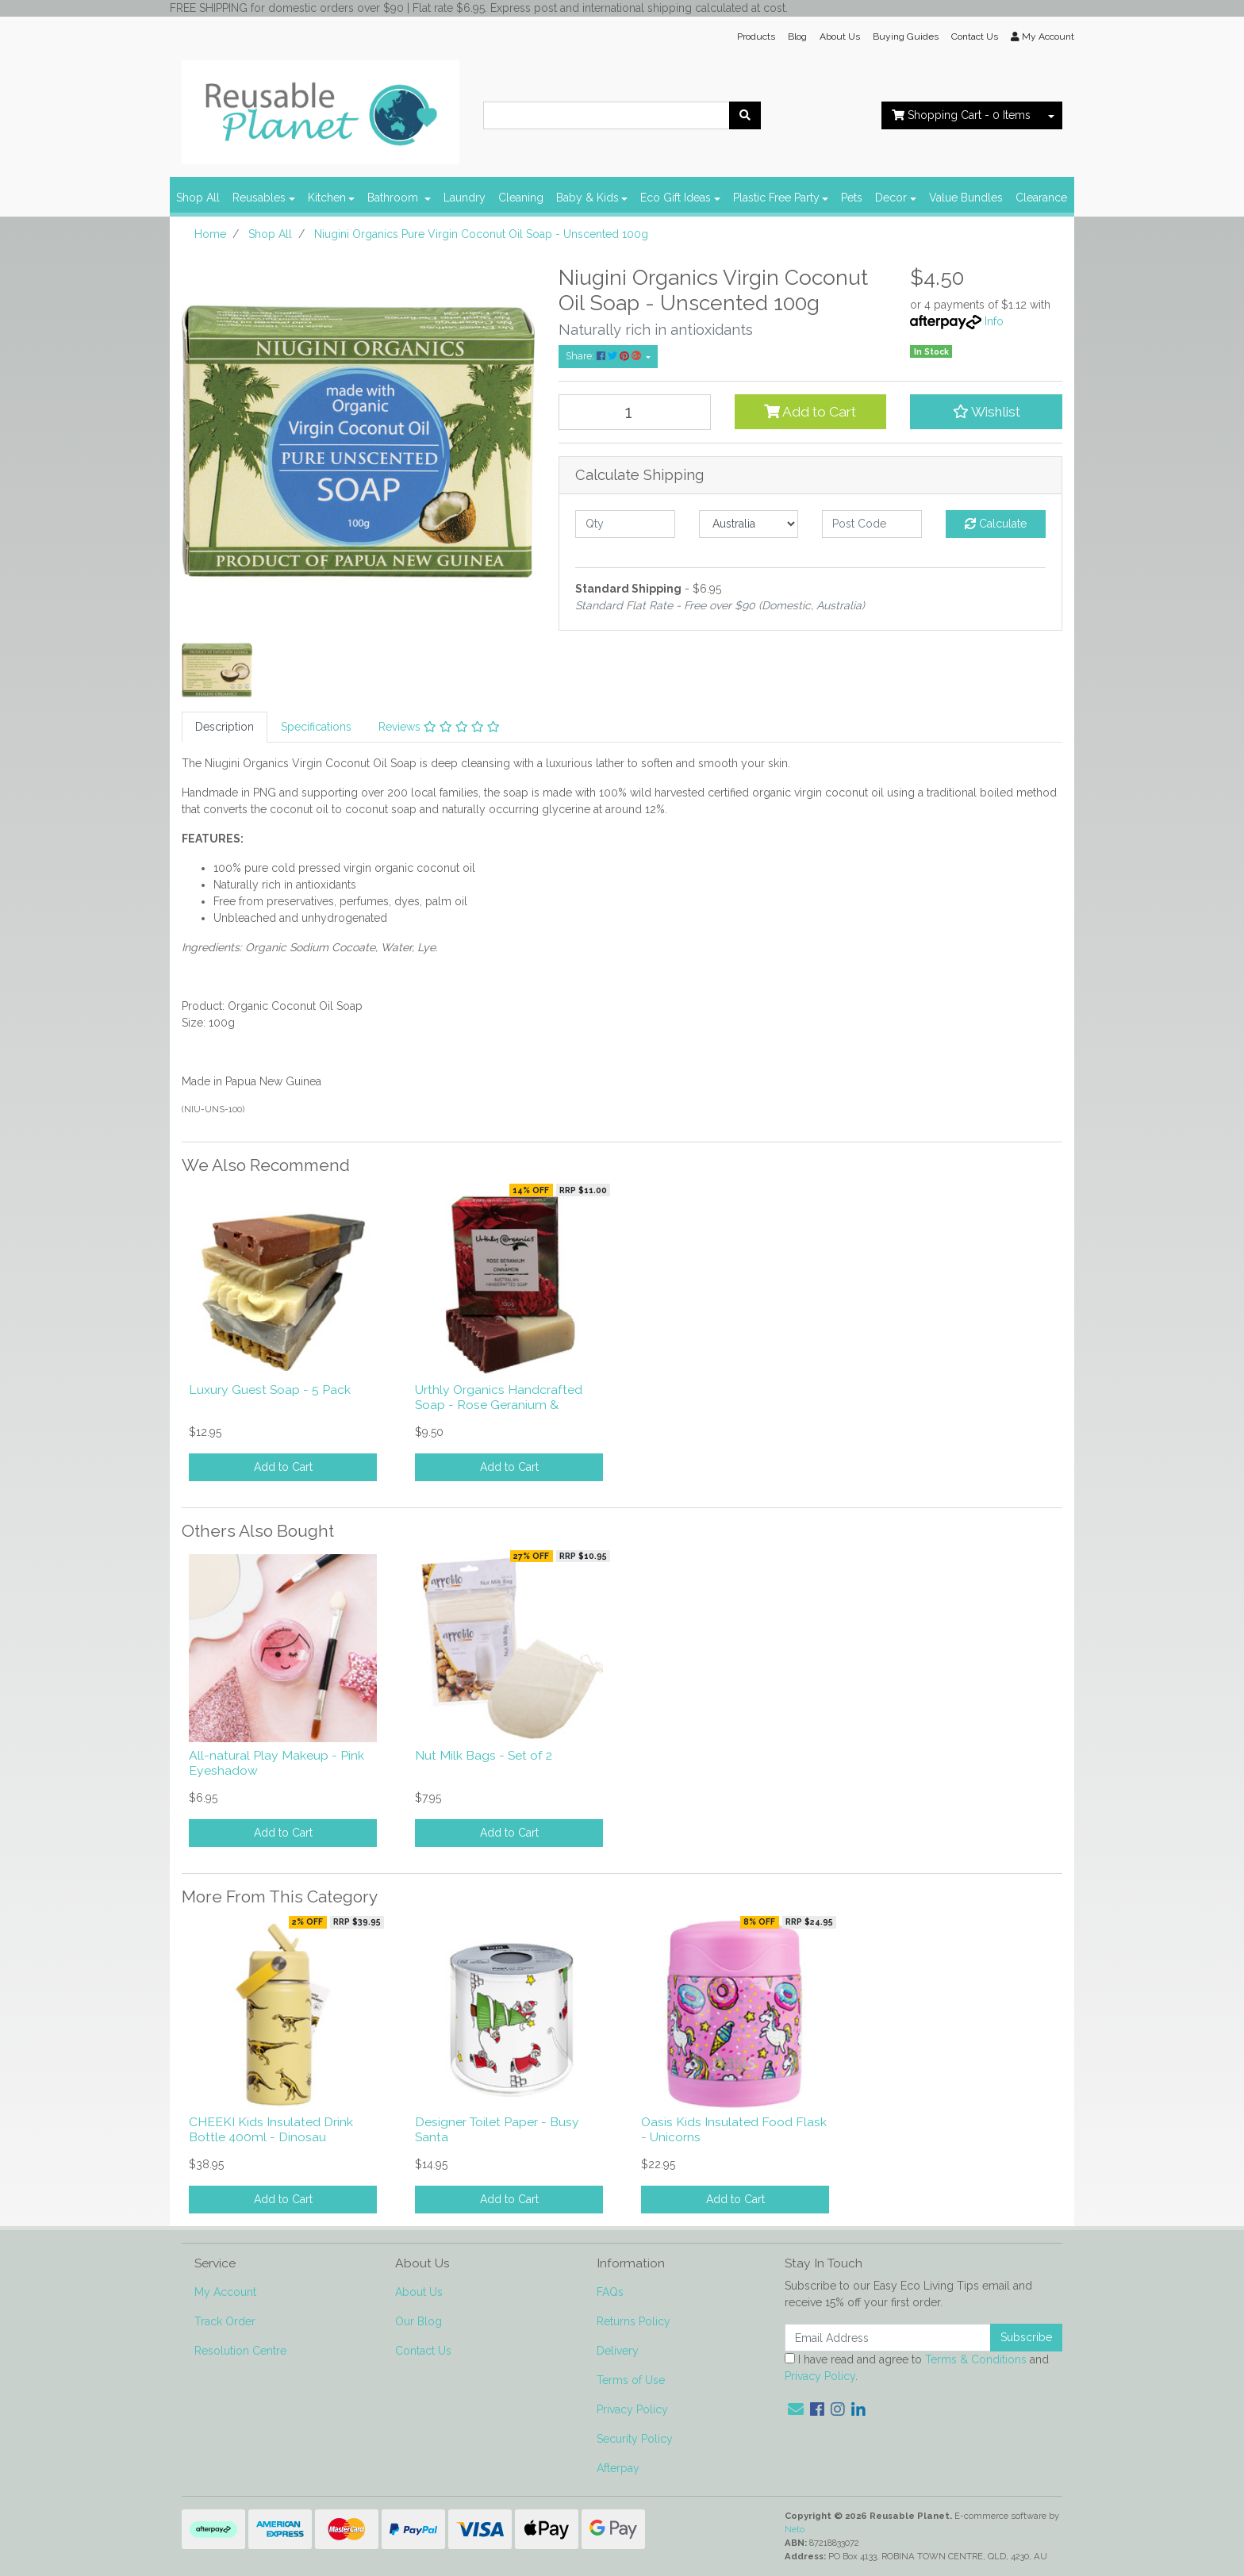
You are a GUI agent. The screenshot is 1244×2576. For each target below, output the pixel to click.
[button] (986, 411)
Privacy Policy (632, 2409)
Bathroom (394, 197)
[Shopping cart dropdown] (1051, 115)
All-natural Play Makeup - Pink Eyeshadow (276, 1763)
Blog (797, 36)
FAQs (610, 2292)
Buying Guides (906, 36)
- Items (961, 115)
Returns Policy (633, 2321)
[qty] (625, 524)
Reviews (439, 726)
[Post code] (872, 524)
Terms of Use (631, 2380)
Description (224, 726)
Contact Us (974, 36)
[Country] (749, 524)
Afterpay (618, 2468)
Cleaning (520, 197)
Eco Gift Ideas (675, 197)
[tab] (224, 727)
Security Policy (635, 2438)
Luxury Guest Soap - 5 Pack (270, 1389)
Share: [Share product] (604, 356)
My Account (225, 2292)
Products (756, 36)
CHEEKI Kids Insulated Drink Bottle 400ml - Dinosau (271, 2129)
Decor (891, 197)
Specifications (316, 726)
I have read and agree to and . (917, 2367)
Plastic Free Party (776, 197)
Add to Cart (810, 412)
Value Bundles (966, 197)
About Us (840, 36)
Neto (794, 2529)
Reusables (259, 197)
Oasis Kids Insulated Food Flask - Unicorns (734, 2129)
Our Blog (418, 2321)
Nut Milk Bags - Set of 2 (483, 1755)
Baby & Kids (587, 197)
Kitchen (327, 197)
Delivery (618, 2350)
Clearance (1041, 197)
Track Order (224, 2321)
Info (994, 321)
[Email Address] (888, 2337)
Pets (851, 197)
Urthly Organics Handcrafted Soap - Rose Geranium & (498, 1397)
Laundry (464, 197)
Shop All (198, 197)
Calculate (996, 523)
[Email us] (796, 2409)
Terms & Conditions (976, 2359)
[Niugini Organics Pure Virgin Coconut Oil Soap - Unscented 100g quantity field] (635, 412)
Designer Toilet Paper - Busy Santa (497, 2129)
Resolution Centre (240, 2350)
